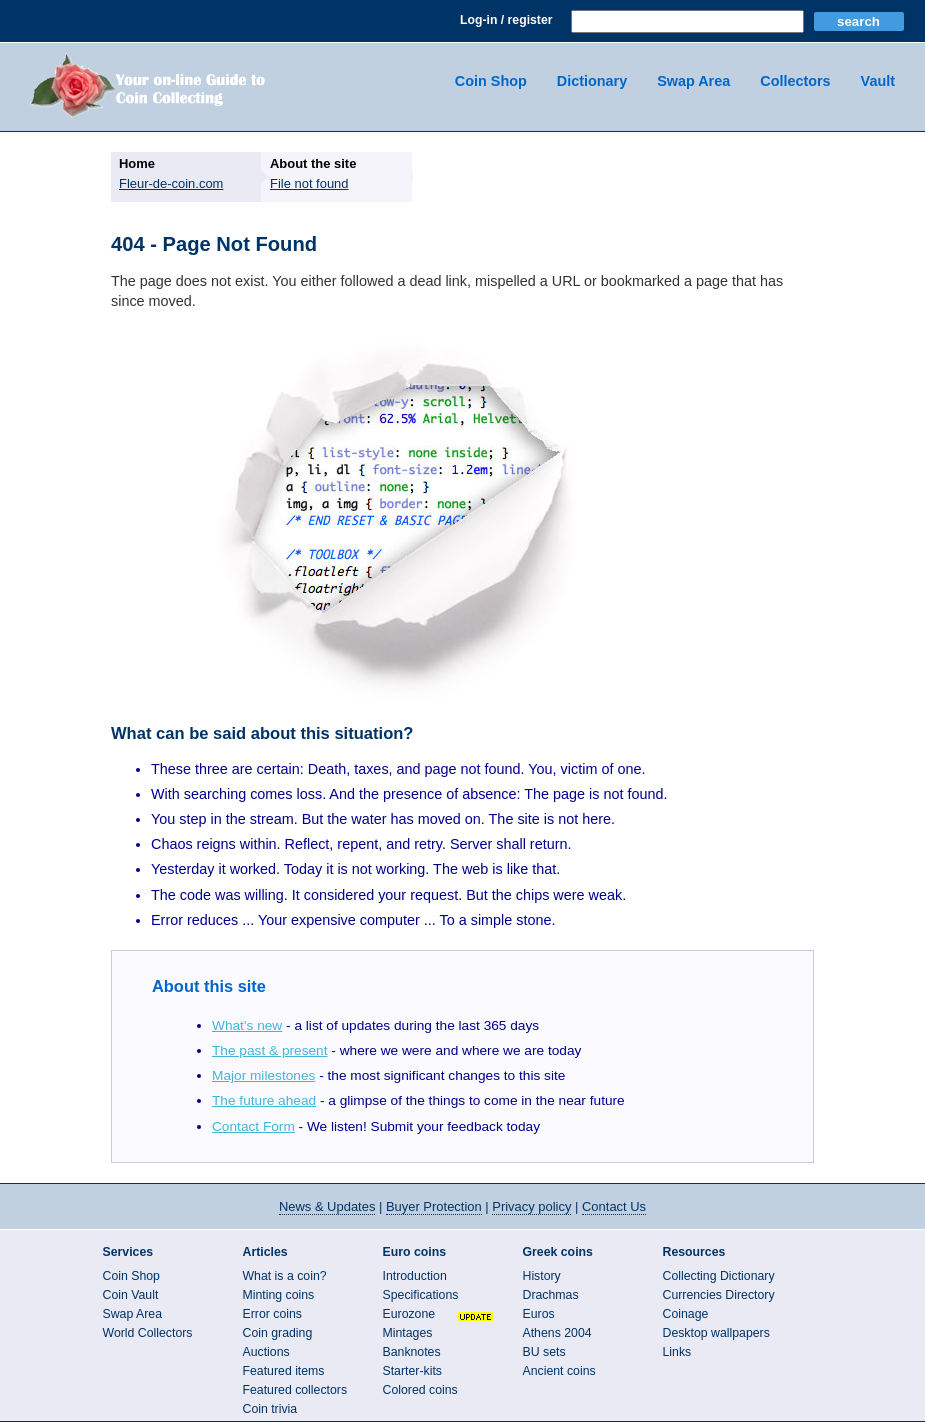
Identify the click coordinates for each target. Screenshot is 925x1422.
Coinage (686, 1314)
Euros (539, 1314)
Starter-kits (412, 1371)
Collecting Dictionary (719, 1276)
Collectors (795, 81)
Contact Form (253, 1126)
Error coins (272, 1314)
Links (677, 1352)
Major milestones (263, 1075)
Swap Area (693, 81)
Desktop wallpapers (716, 1333)
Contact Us (614, 1206)
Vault (878, 81)
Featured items (284, 1371)
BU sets (544, 1352)
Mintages (408, 1333)
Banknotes (412, 1352)
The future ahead (264, 1100)
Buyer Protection (434, 1206)
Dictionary (592, 81)
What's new (247, 1025)
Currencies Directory (719, 1295)
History (542, 1276)
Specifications (421, 1295)
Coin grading (278, 1333)
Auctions (266, 1352)
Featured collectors (295, 1390)
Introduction (415, 1276)
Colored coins (420, 1390)
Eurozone (409, 1314)
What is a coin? (285, 1276)
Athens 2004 (557, 1333)
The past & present (270, 1050)
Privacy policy (531, 1206)
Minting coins (279, 1295)
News (327, 1206)
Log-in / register (506, 20)
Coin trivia (270, 1409)
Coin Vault (131, 1295)
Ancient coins (559, 1371)
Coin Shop (491, 81)
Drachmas (551, 1295)
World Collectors (148, 1333)
